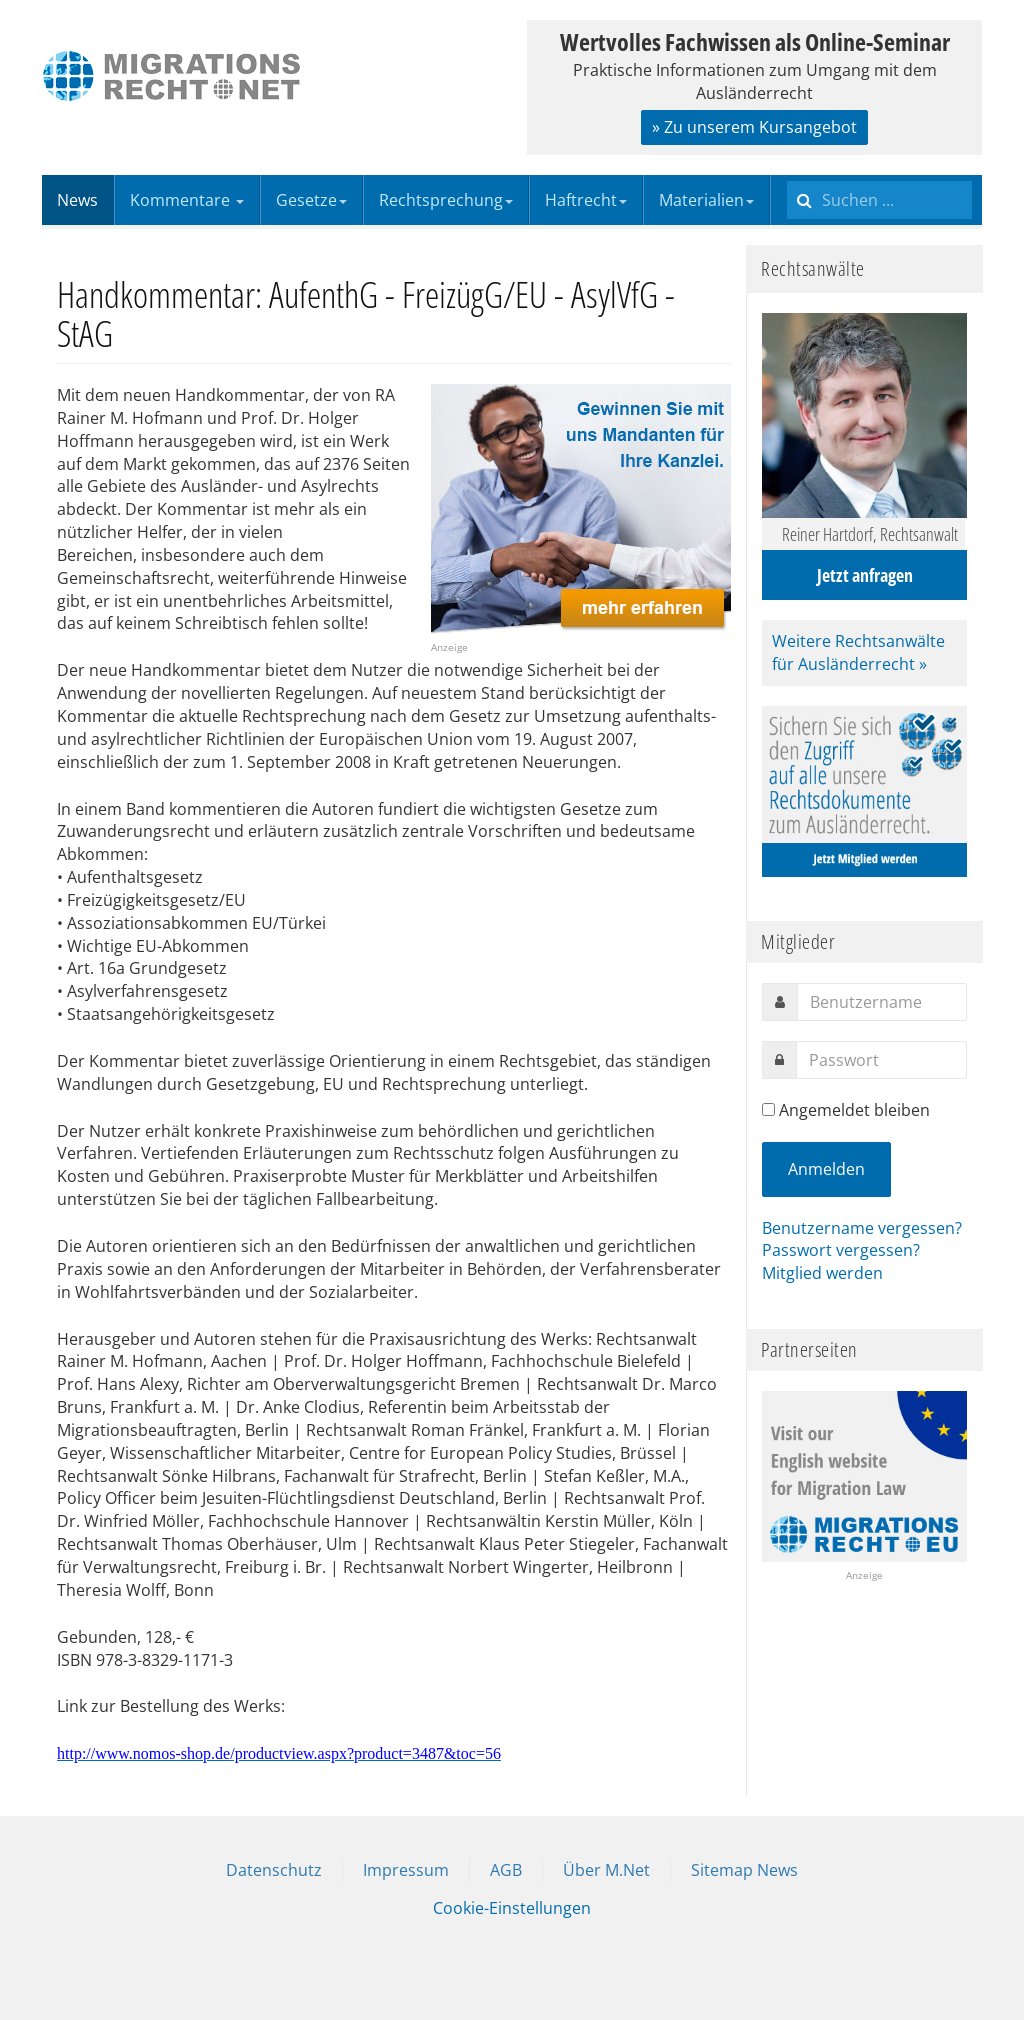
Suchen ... (787, 175)
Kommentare (187, 200)
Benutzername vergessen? (862, 1228)
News (77, 200)
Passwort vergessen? (841, 1250)
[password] (881, 1060)
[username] (882, 1002)
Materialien (706, 200)
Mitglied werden (822, 1273)
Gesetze (311, 200)
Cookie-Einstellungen (512, 1908)
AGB (506, 1870)
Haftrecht (586, 200)
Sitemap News (744, 1870)
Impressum (406, 1870)
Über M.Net (606, 1870)
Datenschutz (274, 1870)
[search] (879, 200)
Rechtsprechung (446, 200)
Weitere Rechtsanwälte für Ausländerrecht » (858, 652)
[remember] (768, 1109)
